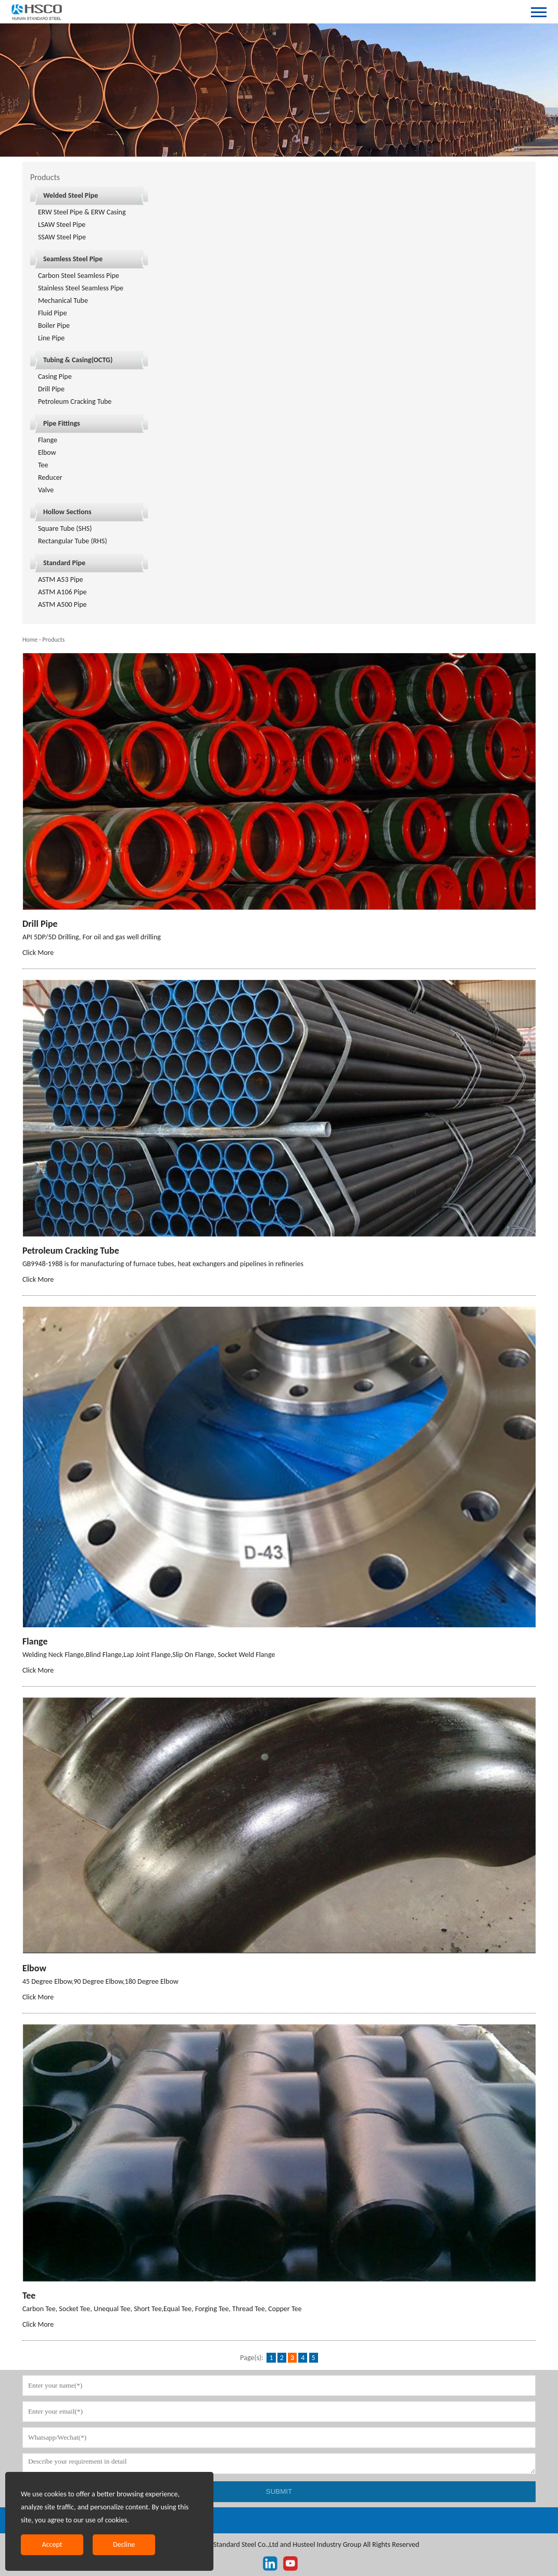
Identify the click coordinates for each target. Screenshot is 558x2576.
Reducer (50, 477)
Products (53, 639)
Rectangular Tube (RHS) (72, 541)
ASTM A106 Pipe (62, 592)
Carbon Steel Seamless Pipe (78, 275)
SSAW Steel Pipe (62, 237)
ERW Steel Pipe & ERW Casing (82, 212)
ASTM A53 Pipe (60, 579)
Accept (52, 2544)
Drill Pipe (51, 389)
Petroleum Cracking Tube (74, 401)
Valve (46, 490)
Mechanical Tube (63, 300)
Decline (124, 2544)
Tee (43, 465)
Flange (47, 440)
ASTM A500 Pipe (62, 604)
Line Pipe (51, 338)
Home (29, 639)
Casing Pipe (55, 376)
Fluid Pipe (52, 313)
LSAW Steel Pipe (61, 224)
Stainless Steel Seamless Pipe (80, 288)
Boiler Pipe (54, 325)
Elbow (47, 452)
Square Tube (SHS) (65, 528)
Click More (38, 952)
